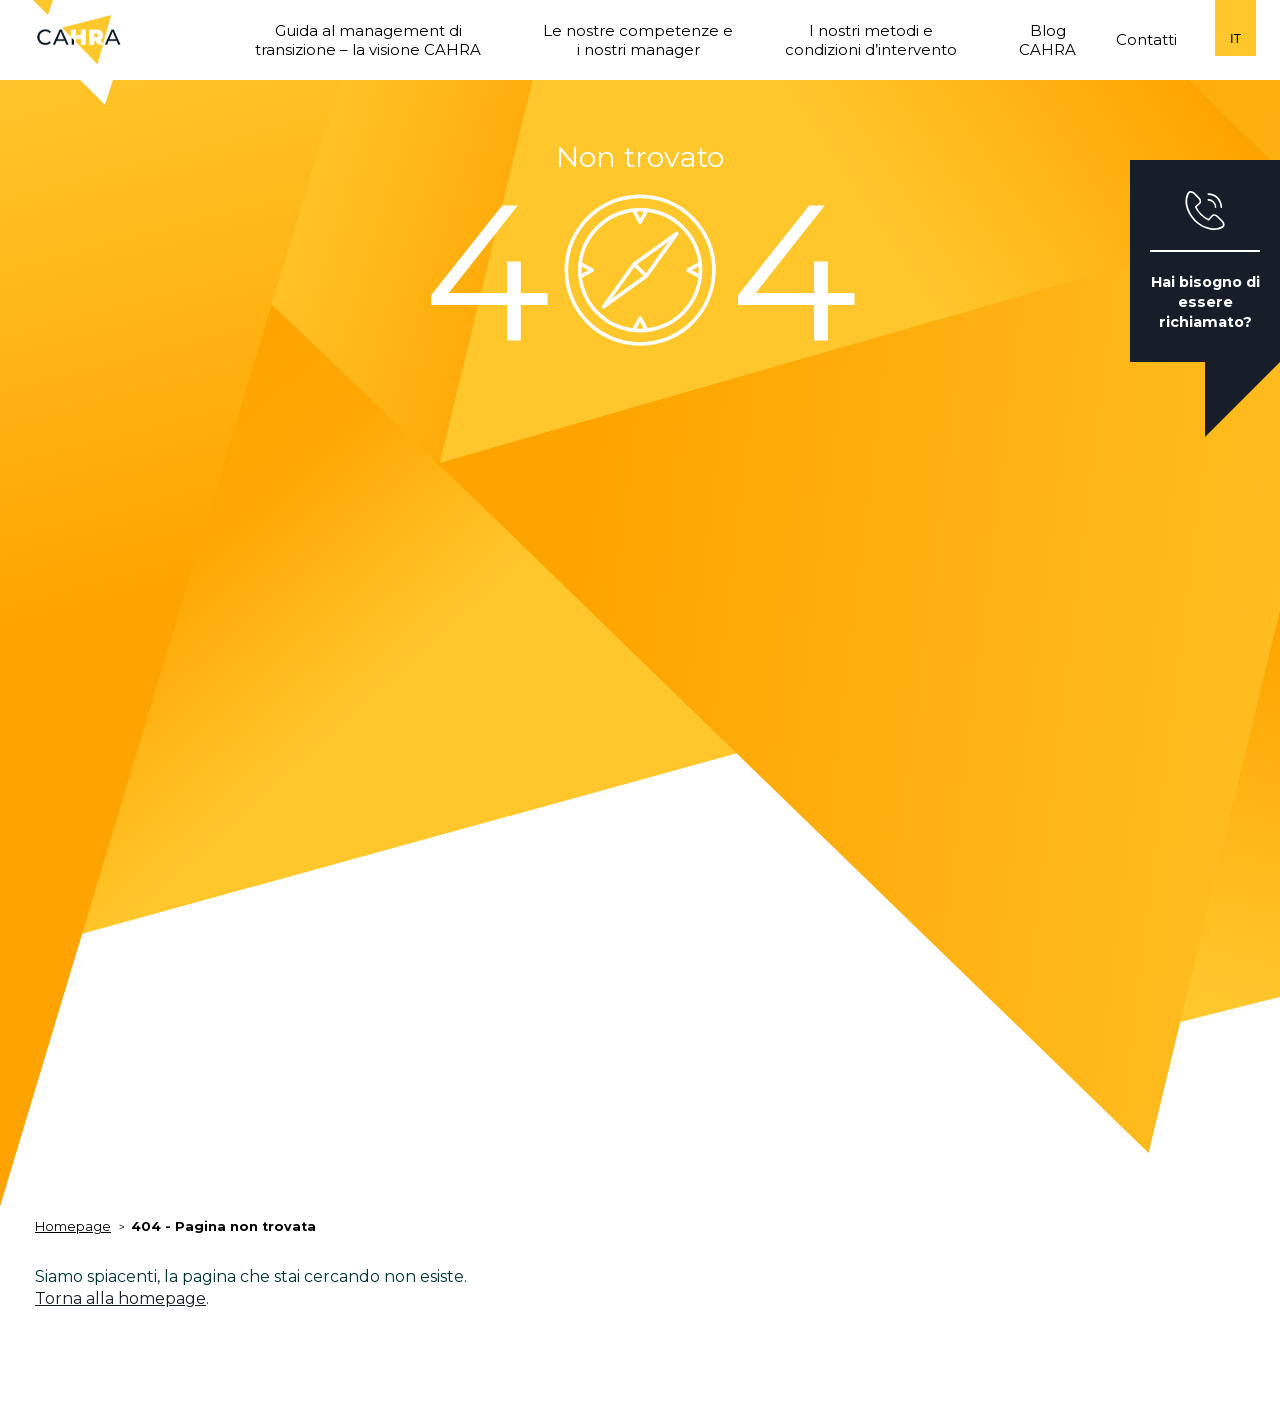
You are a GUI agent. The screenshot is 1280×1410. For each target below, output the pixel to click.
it (1235, 38)
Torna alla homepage (120, 1298)
